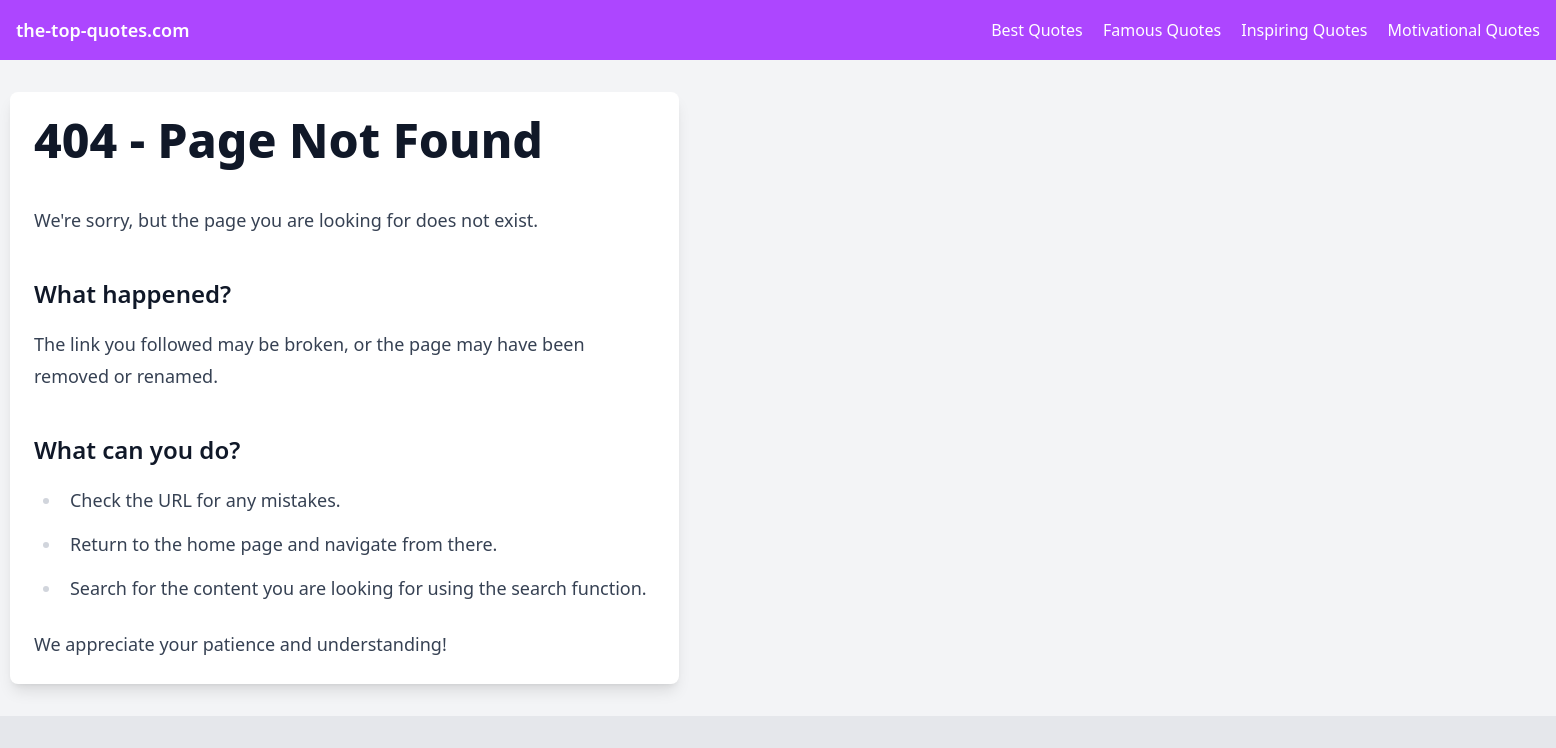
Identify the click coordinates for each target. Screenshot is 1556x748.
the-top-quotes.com (102, 30)
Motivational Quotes (1464, 30)
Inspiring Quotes (1304, 30)
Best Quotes (1037, 30)
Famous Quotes (1162, 30)
